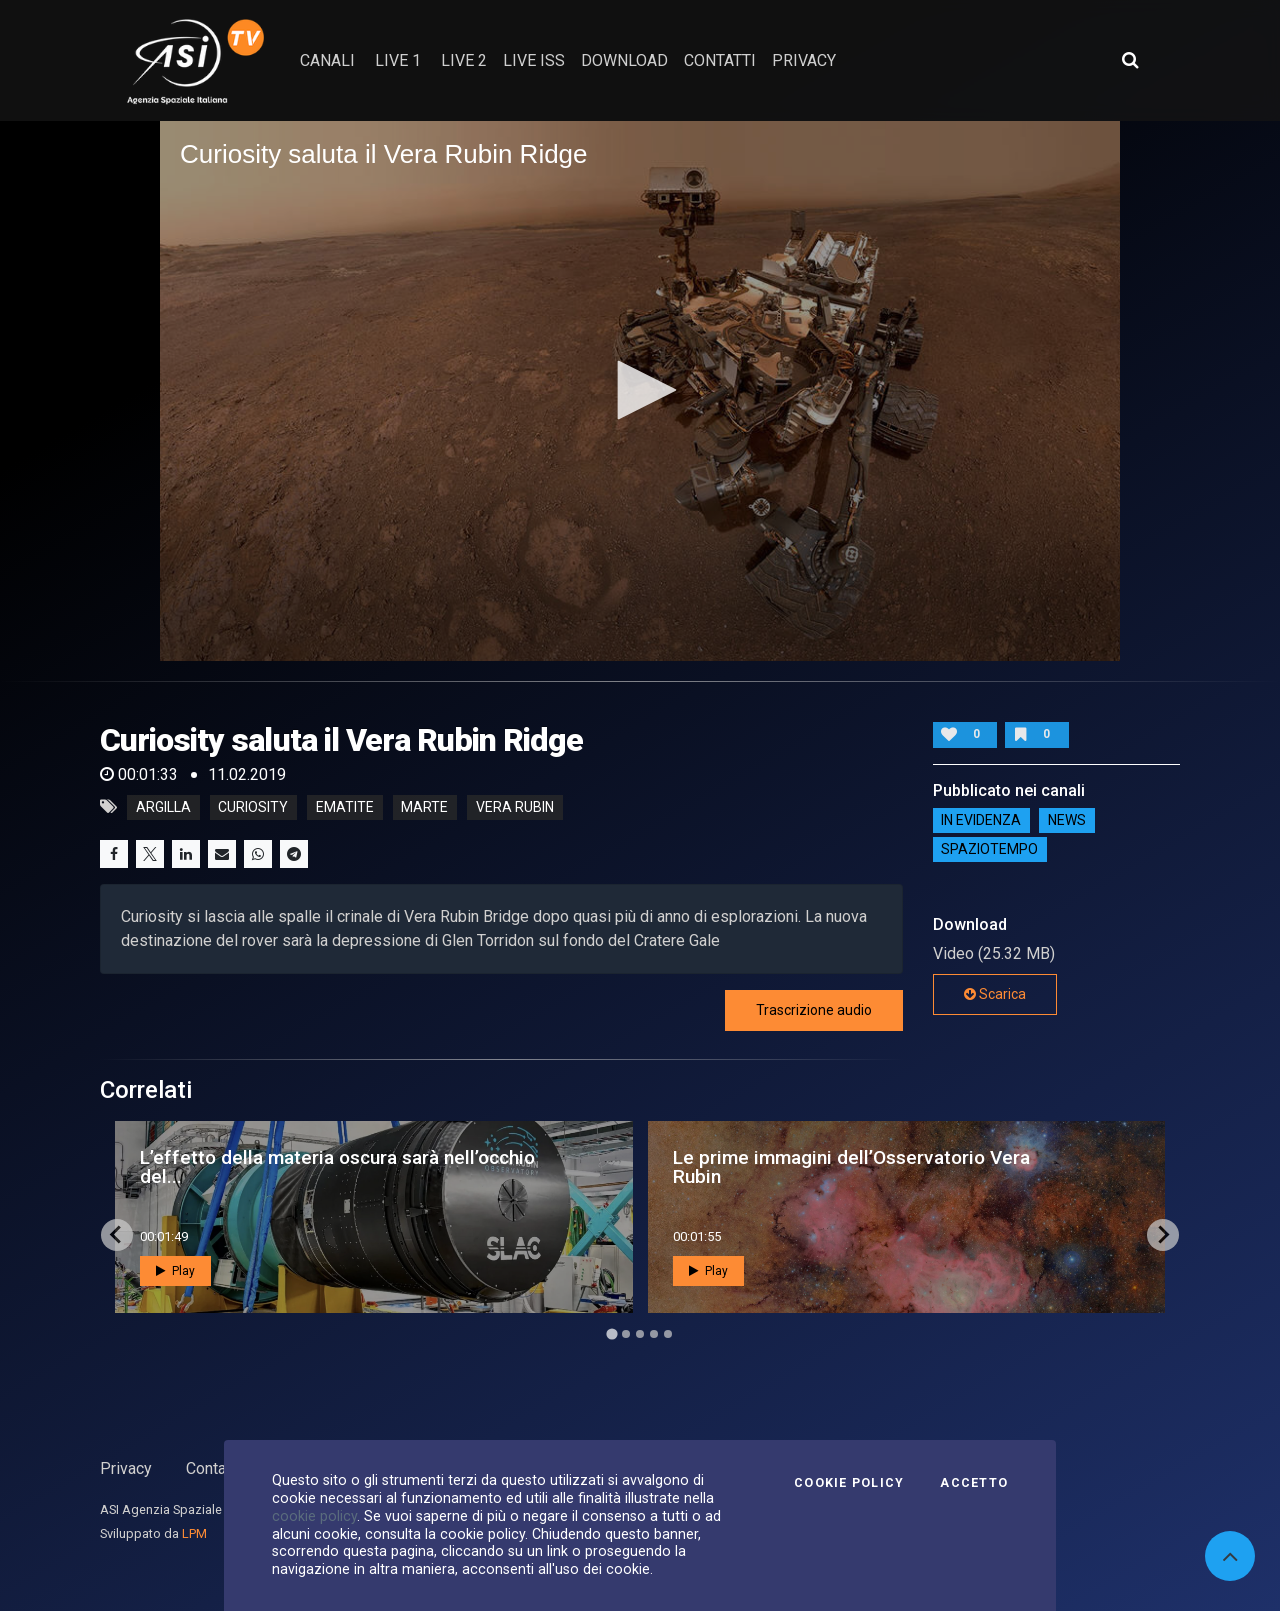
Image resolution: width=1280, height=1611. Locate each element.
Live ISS (534, 60)
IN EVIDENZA (981, 821)
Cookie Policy (849, 1483)
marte (424, 807)
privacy (804, 60)
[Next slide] (1163, 1235)
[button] (640, 390)
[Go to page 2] (626, 1334)
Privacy (126, 1468)
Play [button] (175, 1271)
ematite (345, 807)
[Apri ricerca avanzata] (1130, 60)
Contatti (213, 1468)
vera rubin (515, 807)
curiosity (253, 807)
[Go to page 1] (611, 1333)
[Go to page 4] (654, 1334)
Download (624, 60)
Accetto (974, 1483)
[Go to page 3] (640, 1334)
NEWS (1067, 821)
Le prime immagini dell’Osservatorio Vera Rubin (851, 1167)
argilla (163, 807)
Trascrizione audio (814, 1010)
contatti (720, 60)
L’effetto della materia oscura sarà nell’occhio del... (337, 1167)
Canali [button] (327, 60)
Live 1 (398, 60)
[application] (640, 391)
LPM (194, 1533)
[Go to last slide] (117, 1235)
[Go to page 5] (668, 1334)
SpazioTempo (989, 850)
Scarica (995, 994)
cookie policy (314, 1516)
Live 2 (464, 60)
